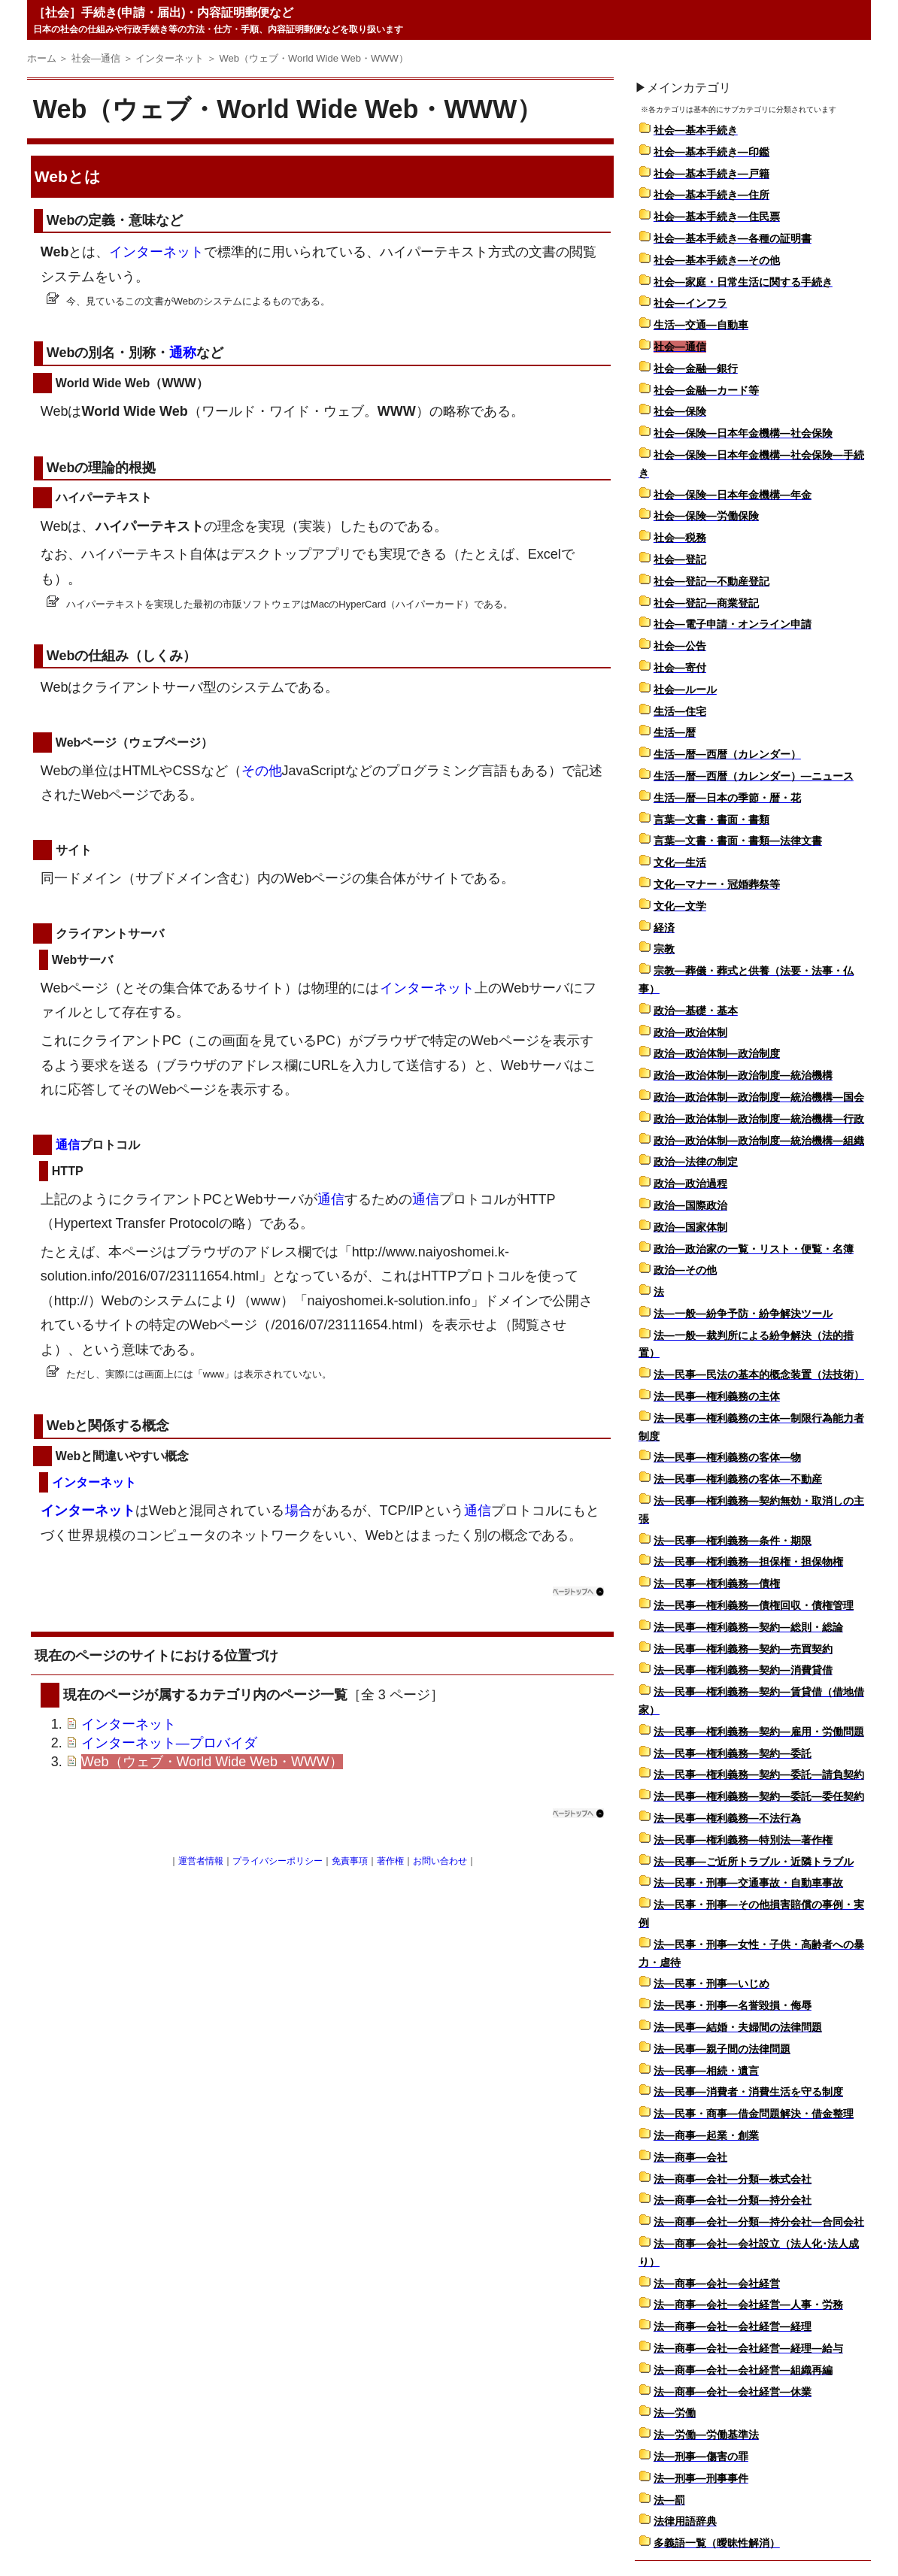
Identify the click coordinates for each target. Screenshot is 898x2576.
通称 (182, 352)
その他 (261, 770)
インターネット (156, 251)
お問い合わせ (440, 1861)
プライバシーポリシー (277, 1861)
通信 (68, 1144)
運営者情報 (200, 1861)
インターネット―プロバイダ (169, 1742)
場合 (298, 1510)
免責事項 (350, 1861)
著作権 (390, 1861)
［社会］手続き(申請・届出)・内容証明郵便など (163, 12)
